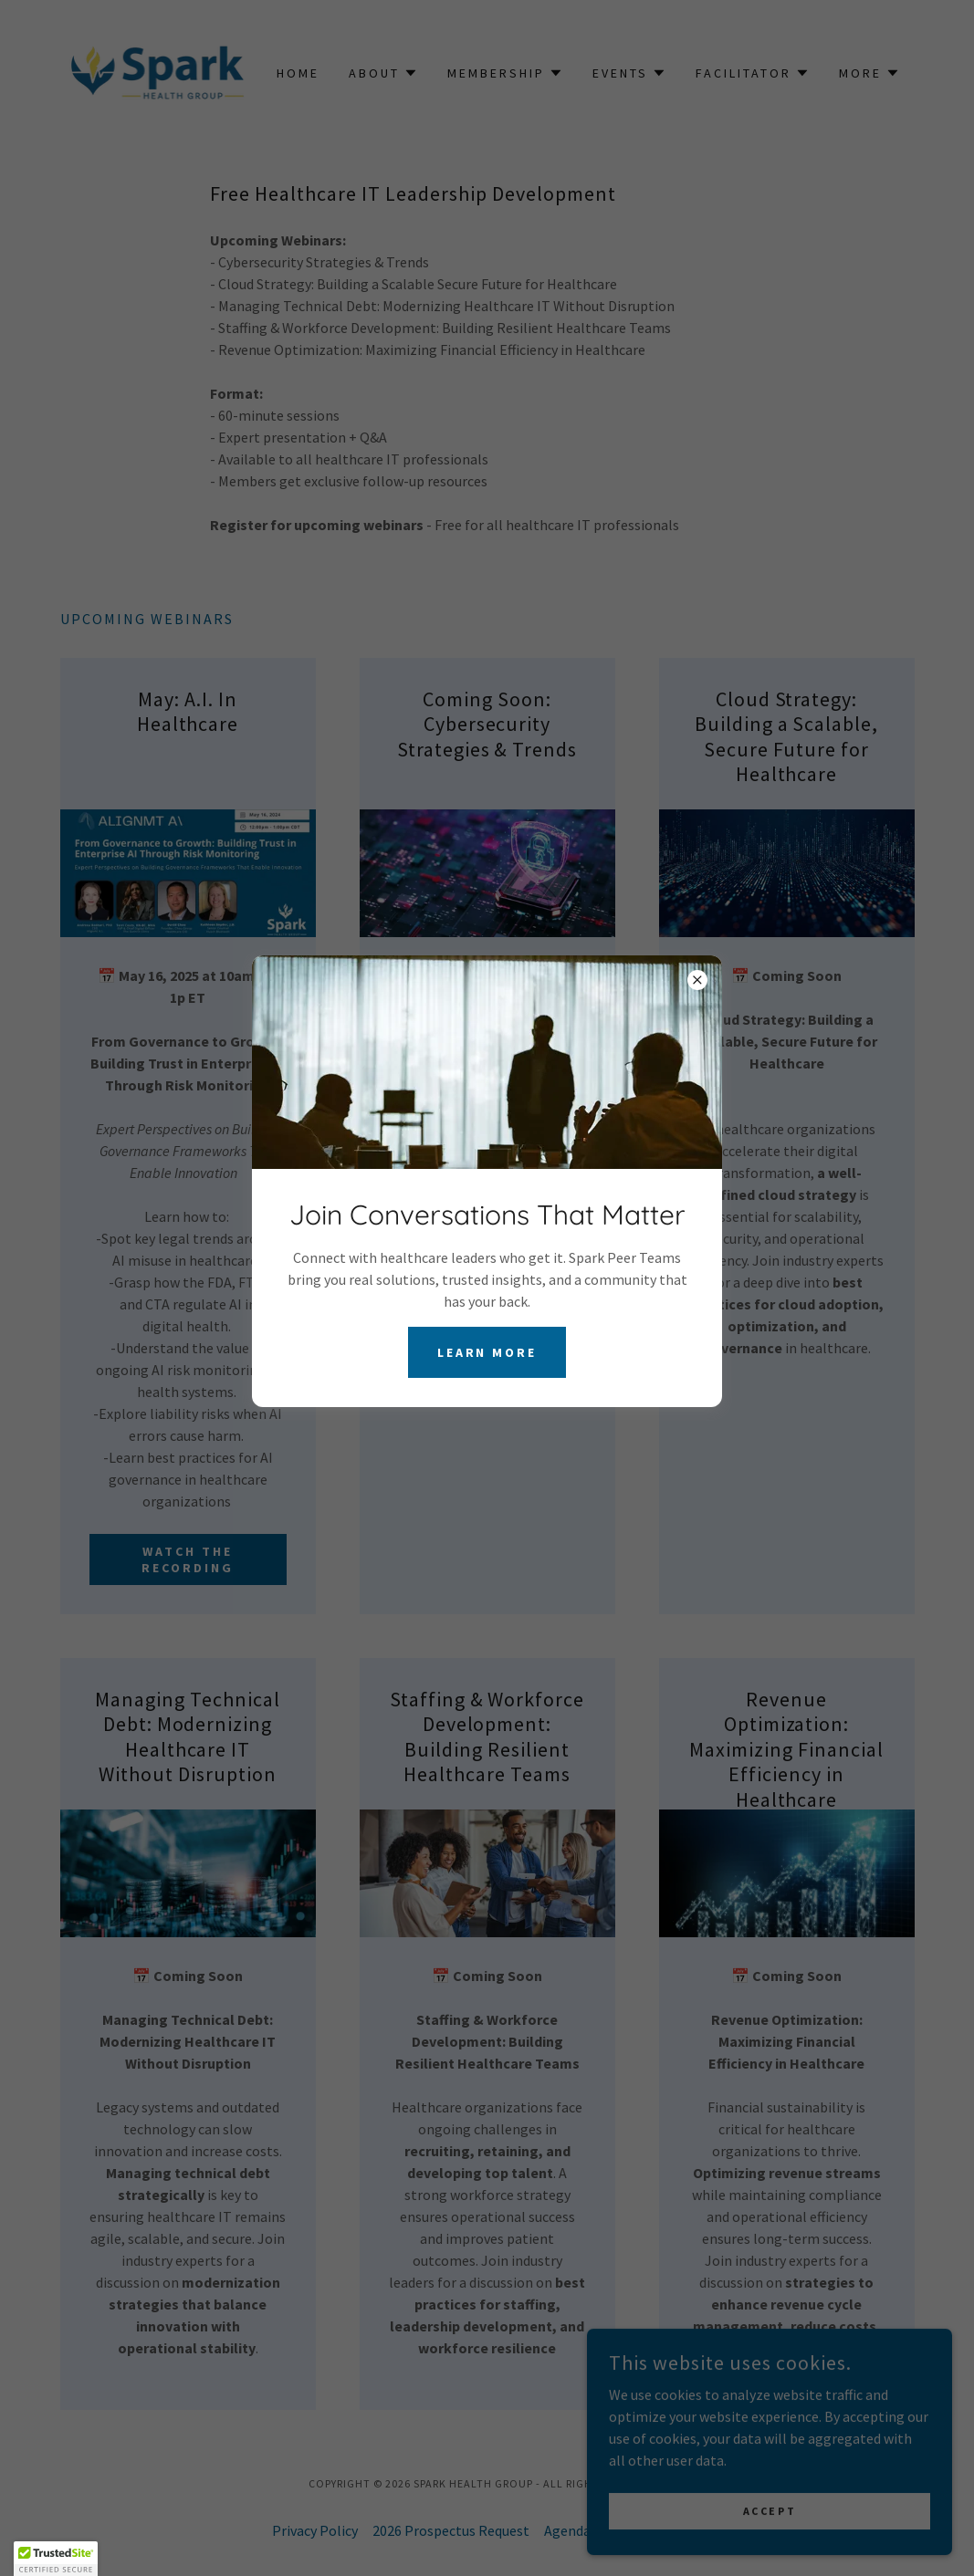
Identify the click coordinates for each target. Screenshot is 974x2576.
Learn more (487, 1352)
